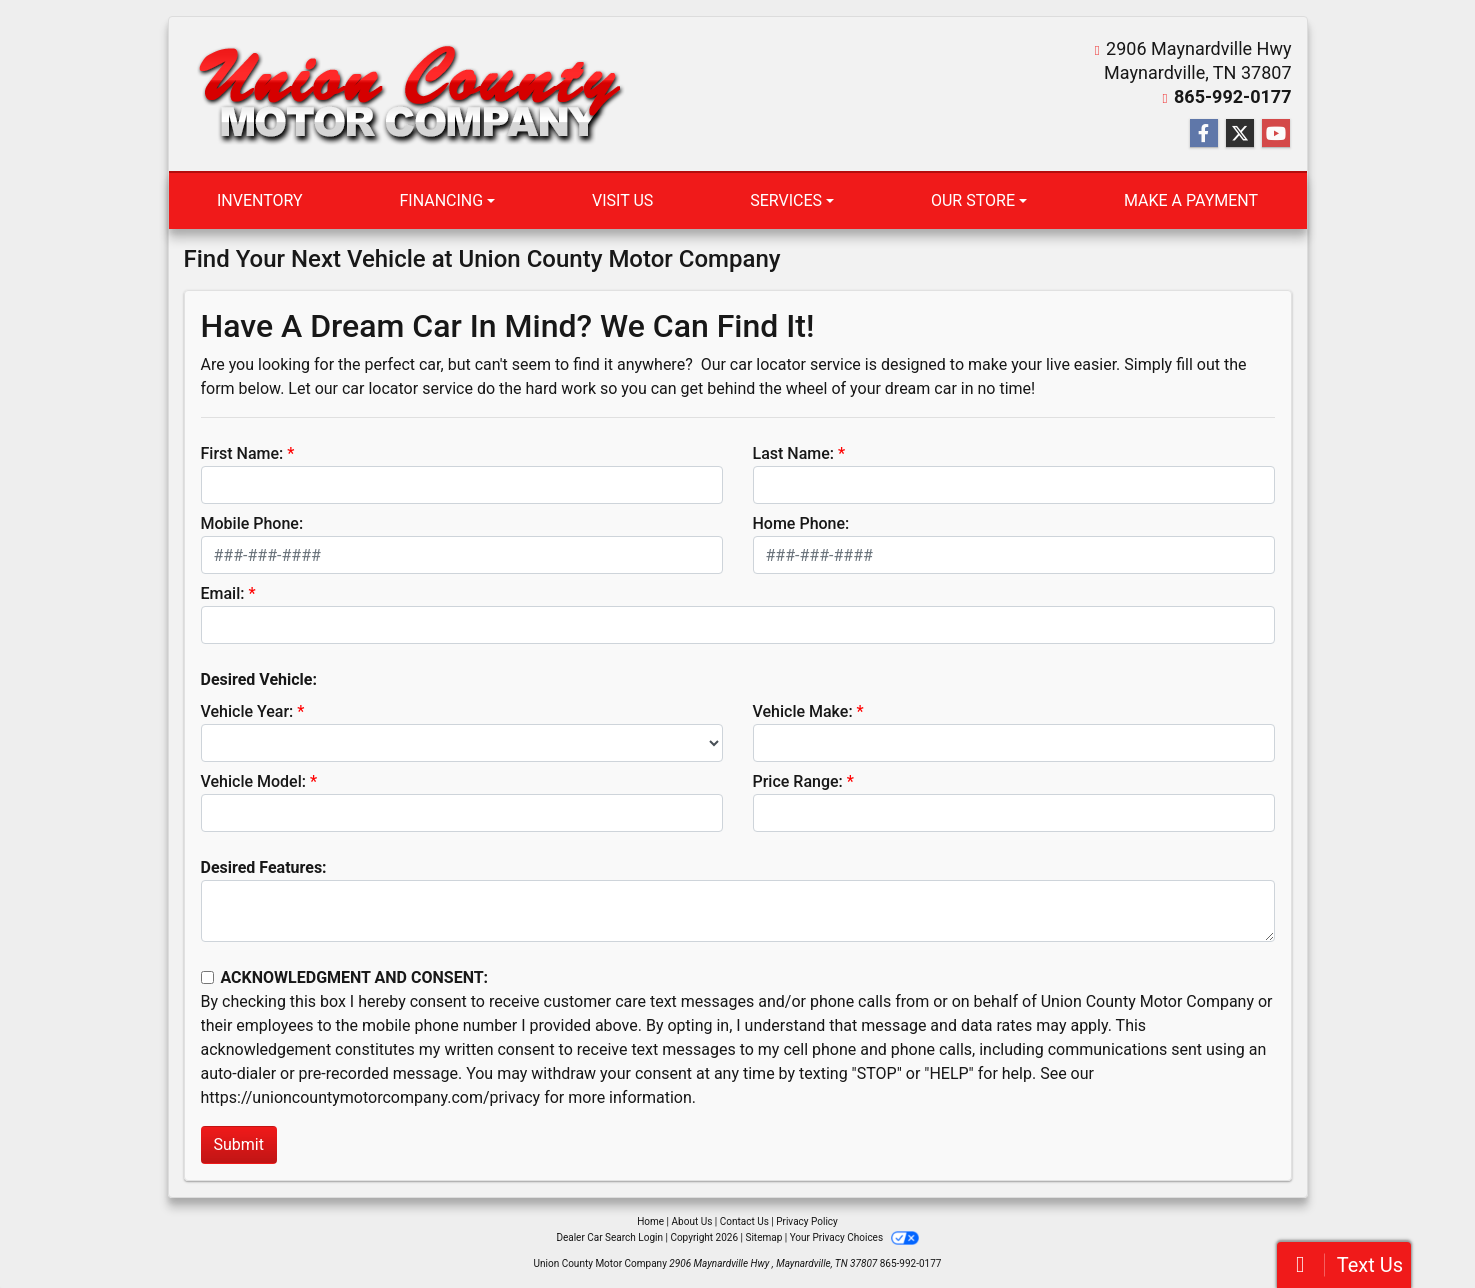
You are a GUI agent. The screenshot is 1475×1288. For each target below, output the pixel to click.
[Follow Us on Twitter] (1240, 134)
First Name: (242, 453)
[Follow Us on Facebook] (1204, 134)
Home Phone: (801, 523)
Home (650, 1221)
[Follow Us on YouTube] (1276, 134)
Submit (239, 1144)
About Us (692, 1221)
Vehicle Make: (803, 711)
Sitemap (763, 1237)
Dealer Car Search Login (609, 1237)
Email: (223, 593)
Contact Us (744, 1221)
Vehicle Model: (253, 781)
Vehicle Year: (247, 711)
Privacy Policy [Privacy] (807, 1221)
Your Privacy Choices (854, 1237)
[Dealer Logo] (409, 94)
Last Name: (794, 453)
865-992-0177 (1232, 96)
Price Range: (798, 781)
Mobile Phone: (252, 523)
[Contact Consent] (207, 977)
